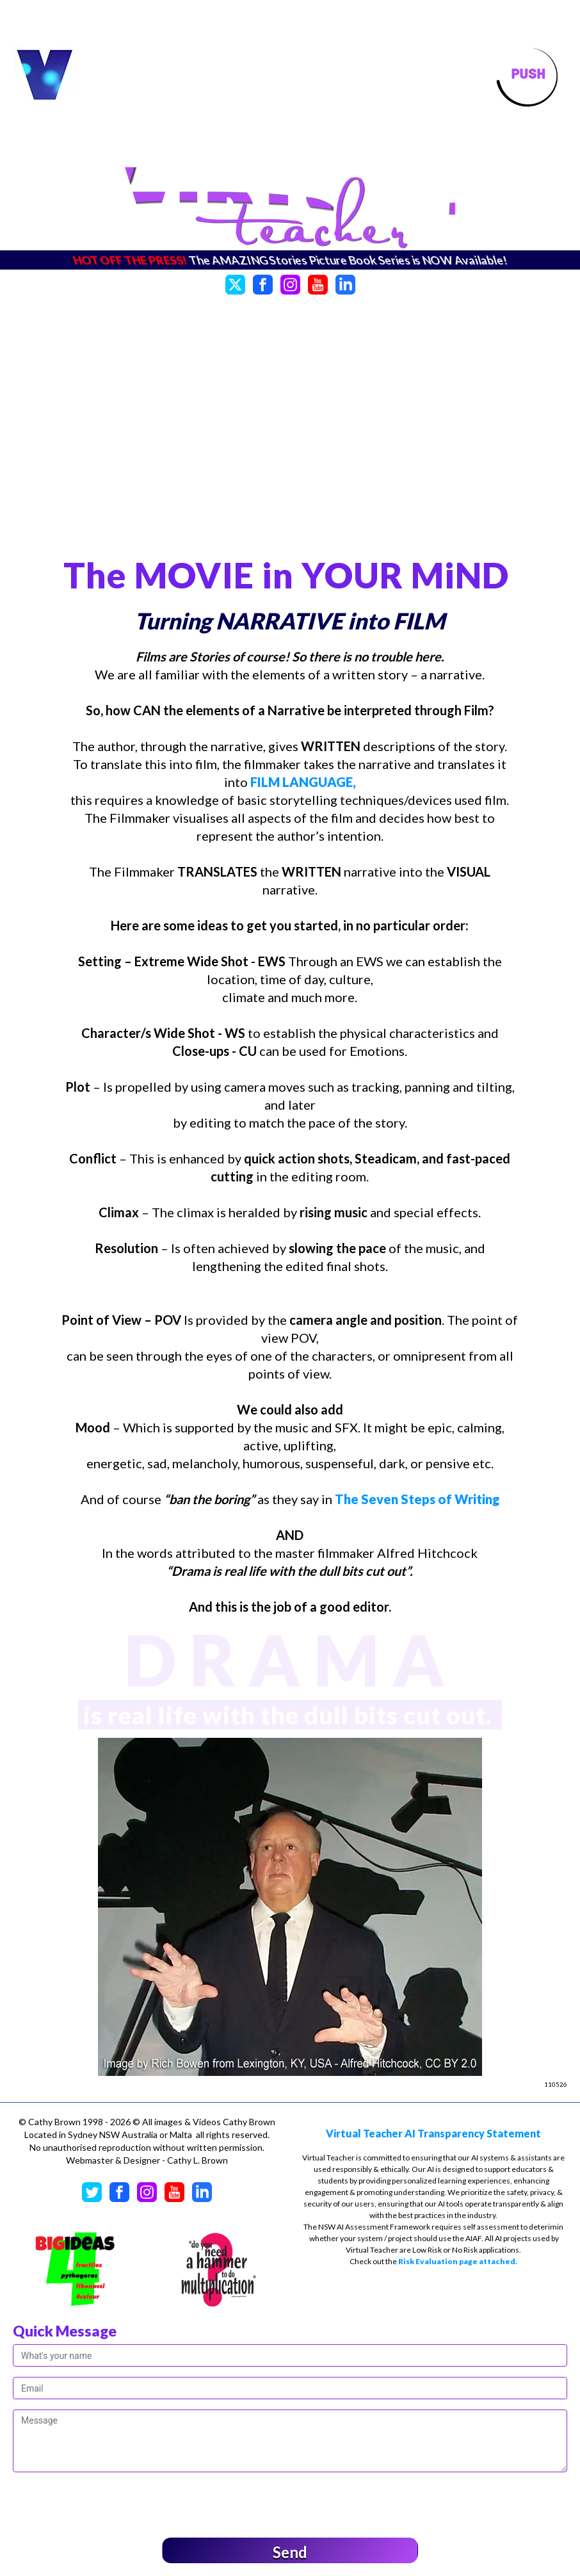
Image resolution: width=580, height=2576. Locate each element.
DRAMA (290, 1659)
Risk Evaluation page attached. (457, 2261)
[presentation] (110, 2502)
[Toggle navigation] (528, 75)
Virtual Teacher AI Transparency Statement (433, 2133)
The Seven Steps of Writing (417, 1499)
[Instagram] (290, 283)
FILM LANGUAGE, (303, 782)
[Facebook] (263, 283)
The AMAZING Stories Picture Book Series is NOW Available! (348, 260)
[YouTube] (318, 283)
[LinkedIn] (345, 283)
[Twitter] (235, 283)
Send (290, 2552)
